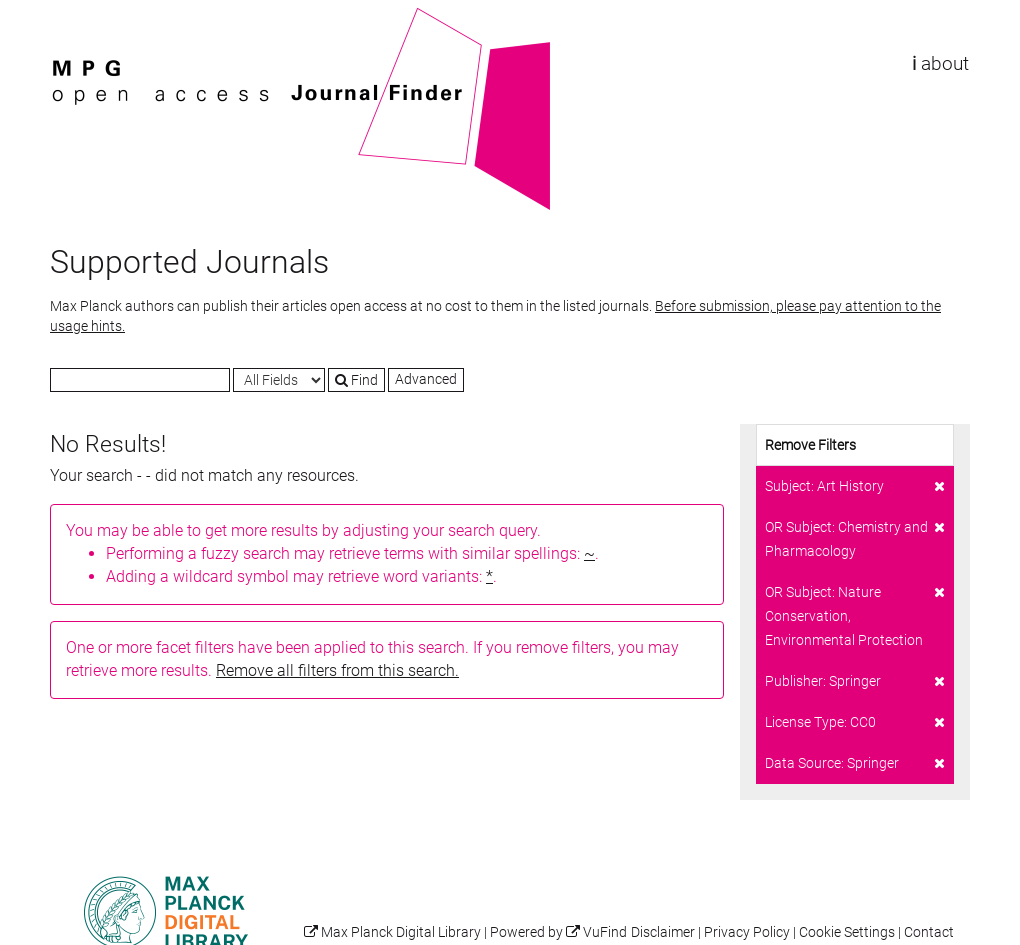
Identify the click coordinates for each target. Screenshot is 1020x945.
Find (356, 380)
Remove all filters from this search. (337, 670)
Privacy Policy (747, 932)
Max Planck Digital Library (401, 932)
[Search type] (279, 380)
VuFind (81, 17)
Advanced (426, 379)
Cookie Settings (847, 932)
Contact (929, 932)
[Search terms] (140, 380)
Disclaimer (663, 932)
